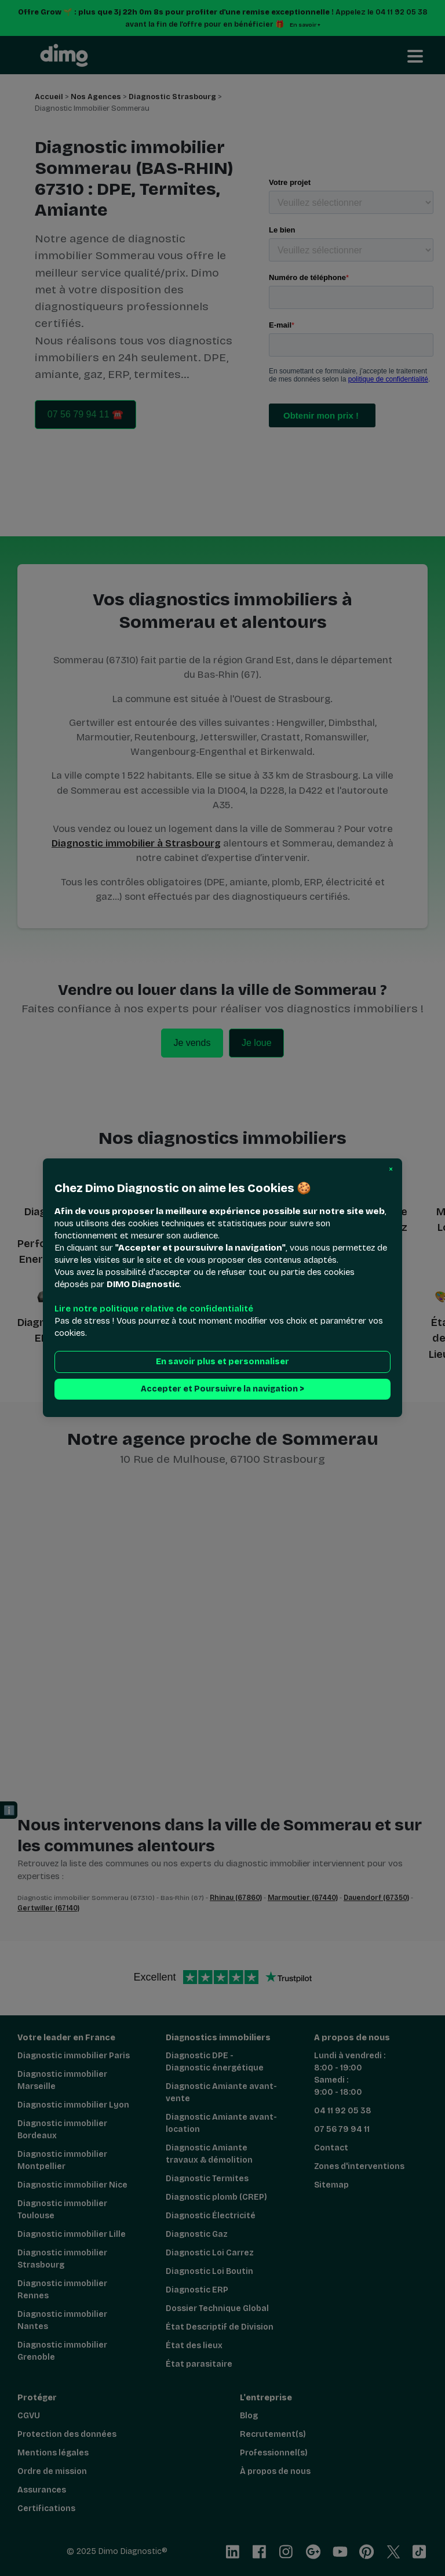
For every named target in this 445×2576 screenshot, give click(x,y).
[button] (390, 1169)
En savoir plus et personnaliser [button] (222, 1362)
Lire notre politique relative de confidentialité (153, 1309)
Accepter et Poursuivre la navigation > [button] (222, 1389)
